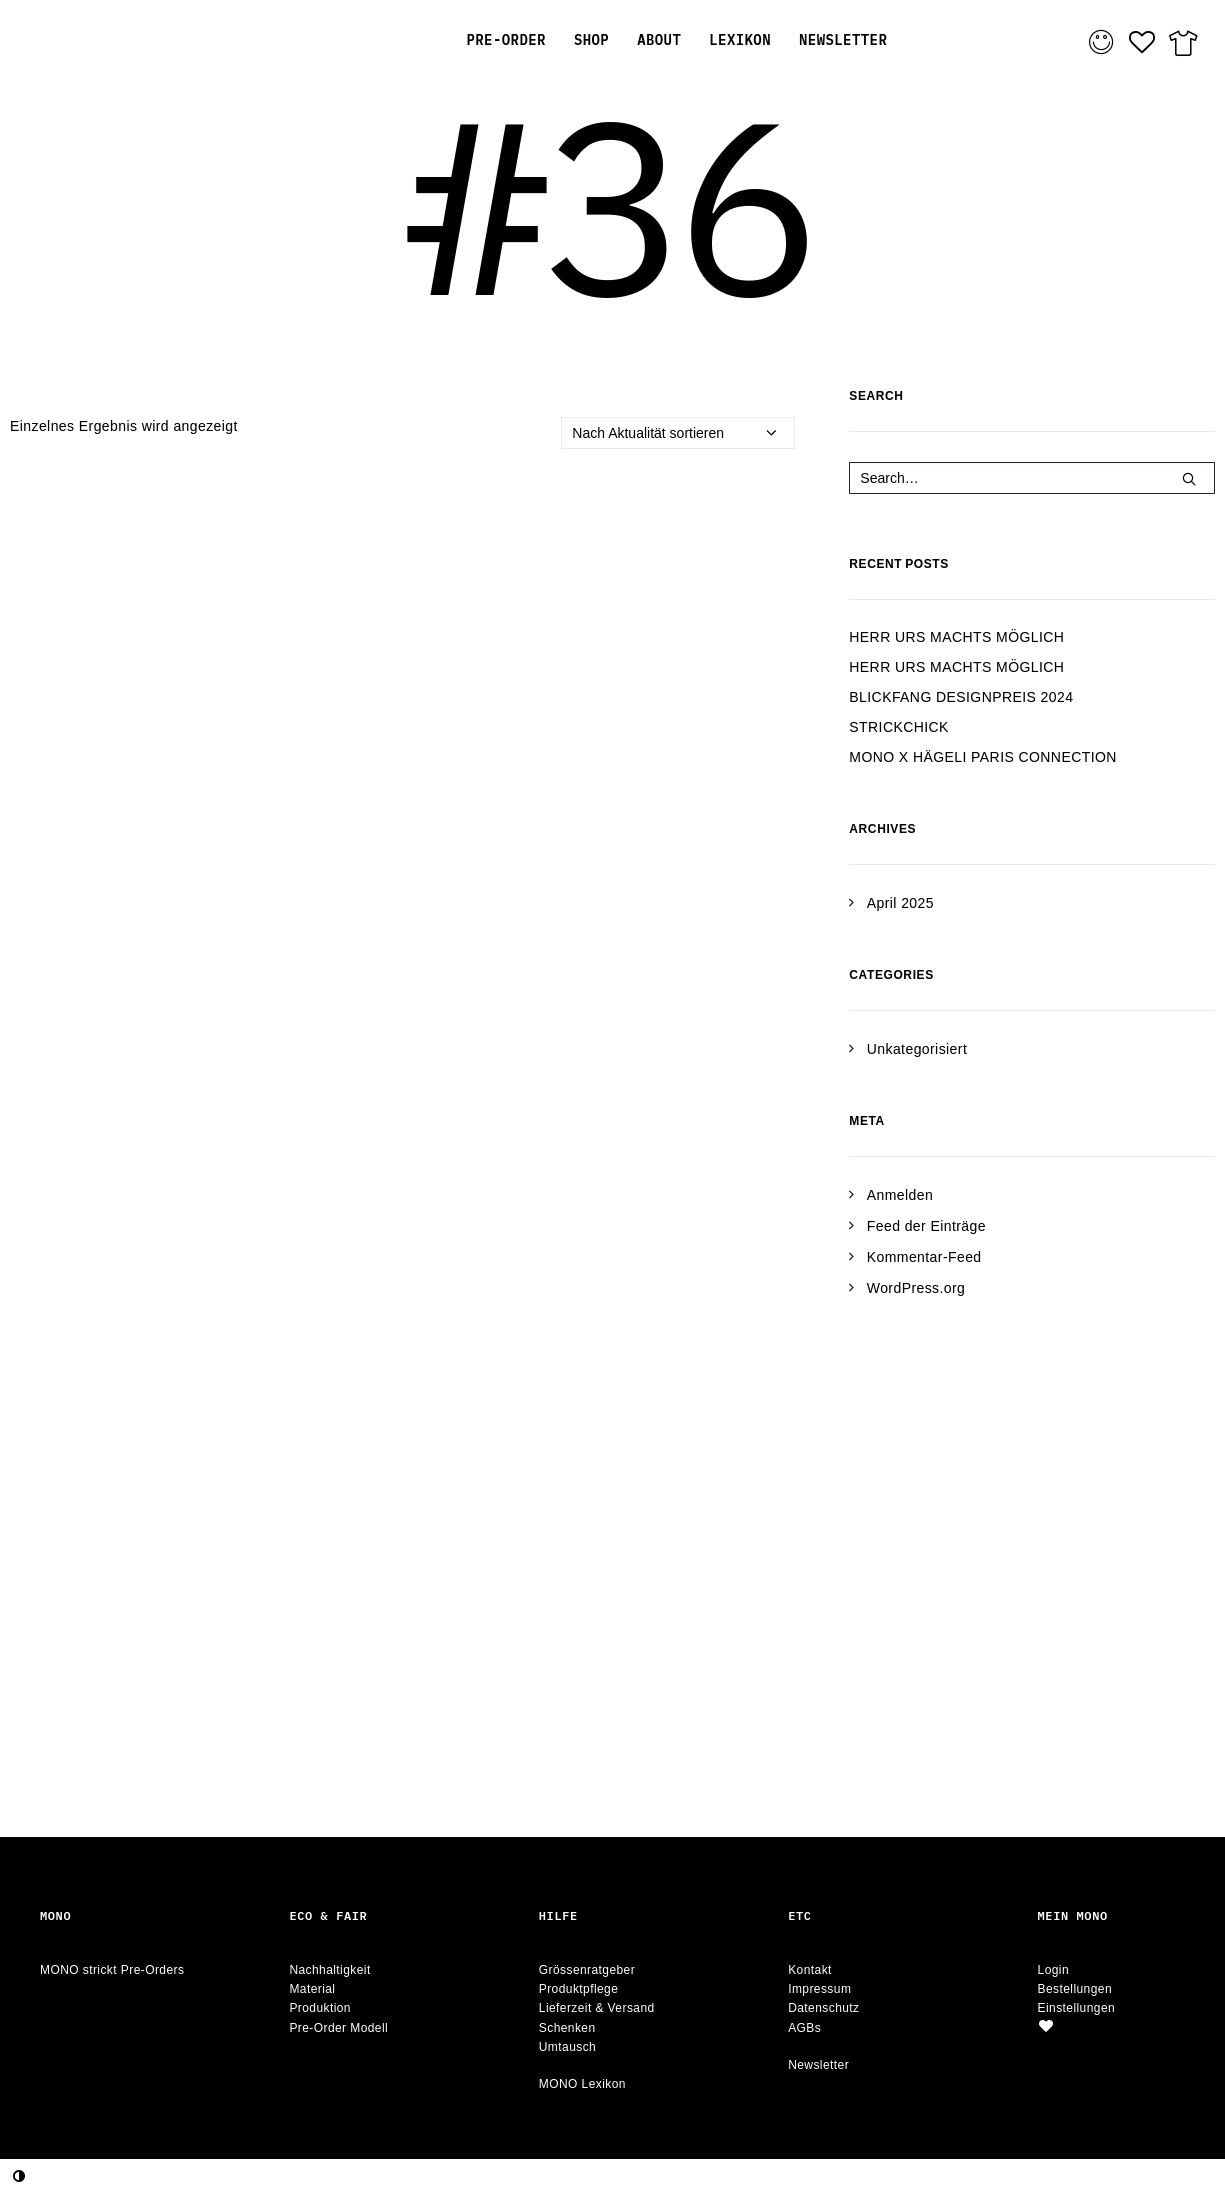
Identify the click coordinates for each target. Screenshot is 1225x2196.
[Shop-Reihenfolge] (678, 433)
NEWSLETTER (843, 40)
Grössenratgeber (587, 1970)
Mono (55, 1915)
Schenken (567, 2028)
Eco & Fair (328, 1915)
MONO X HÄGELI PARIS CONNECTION (983, 757)
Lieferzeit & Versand (597, 2008)
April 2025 (900, 903)
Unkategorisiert (917, 1049)
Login (1053, 1970)
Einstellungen (1077, 2008)
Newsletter (818, 2065)
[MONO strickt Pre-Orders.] (154, 39)
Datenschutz (823, 2008)
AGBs (804, 2028)
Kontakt (810, 1970)
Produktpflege (579, 1989)
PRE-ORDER (505, 40)
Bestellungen (1075, 1989)
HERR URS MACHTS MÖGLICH (956, 637)
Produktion (320, 2008)
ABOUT (659, 40)
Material (312, 1989)
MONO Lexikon (582, 2084)
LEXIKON (740, 40)
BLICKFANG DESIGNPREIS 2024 (961, 697)
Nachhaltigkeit (329, 1970)
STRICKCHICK (899, 727)
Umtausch (567, 2047)
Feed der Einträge (926, 1226)
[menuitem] (505, 39)
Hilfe (558, 1915)
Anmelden (900, 1195)
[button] (1189, 479)
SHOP (591, 40)
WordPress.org (916, 1288)
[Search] (1032, 478)
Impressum (819, 1989)
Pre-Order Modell (338, 2028)
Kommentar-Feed (924, 1257)
